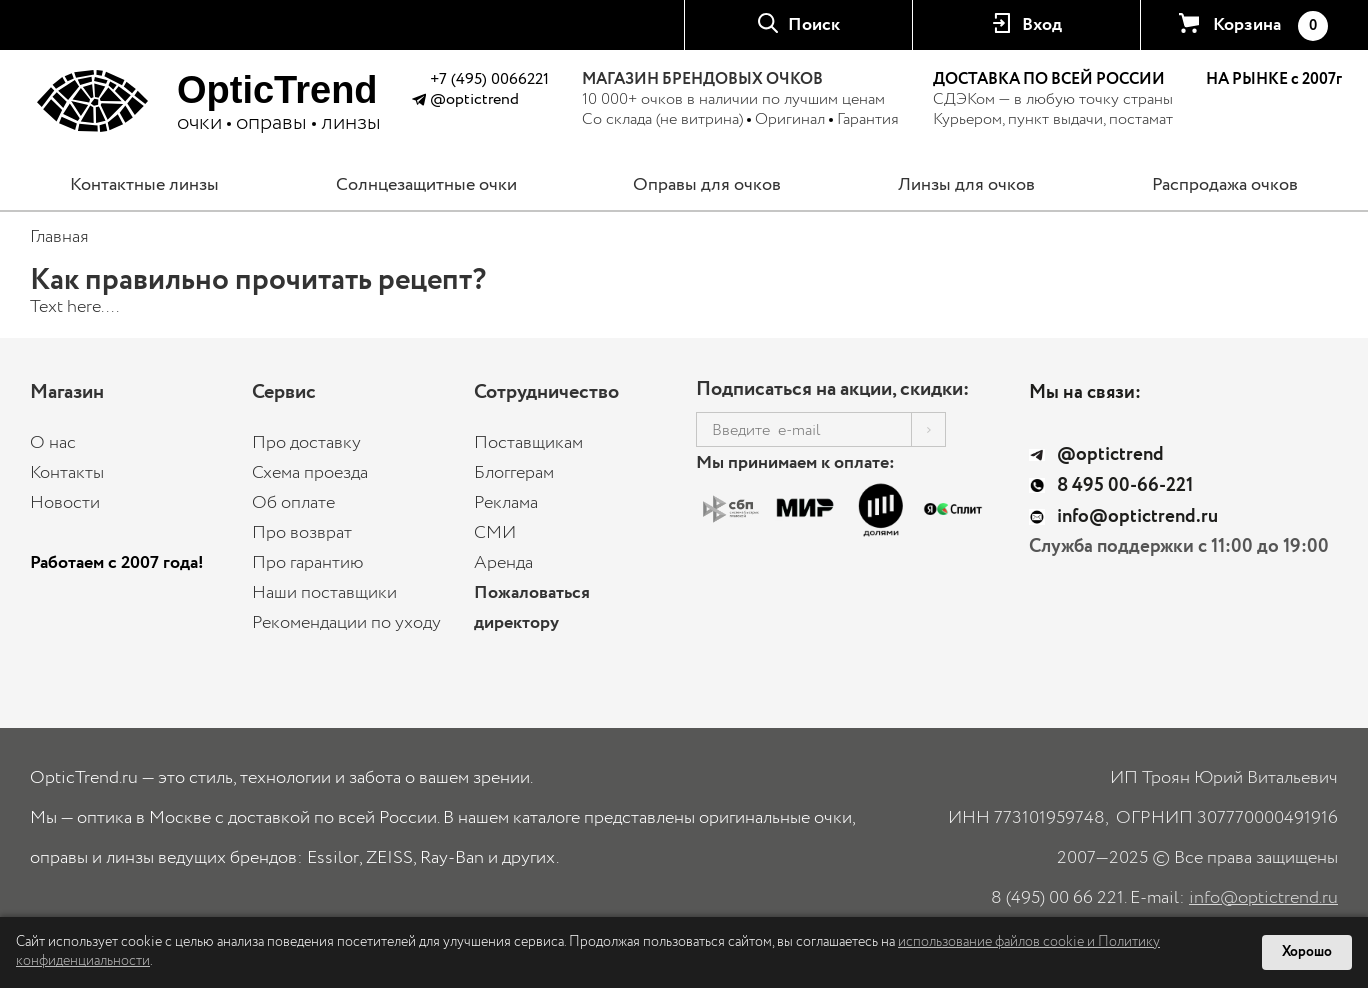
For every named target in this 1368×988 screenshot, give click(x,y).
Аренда (503, 563)
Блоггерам (514, 473)
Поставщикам (528, 443)
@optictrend (474, 99)
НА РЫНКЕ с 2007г (1274, 80)
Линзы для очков (966, 185)
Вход (1042, 25)
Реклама (506, 503)
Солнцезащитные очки (426, 185)
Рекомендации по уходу (346, 623)
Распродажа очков (1225, 185)
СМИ (495, 533)
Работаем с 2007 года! (117, 563)
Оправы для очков (707, 185)
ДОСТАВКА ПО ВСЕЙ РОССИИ (1049, 79)
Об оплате (293, 503)
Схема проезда (310, 473)
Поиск (814, 25)
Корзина (1270, 26)
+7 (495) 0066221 (489, 79)
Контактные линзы (144, 185)
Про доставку (306, 443)
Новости (65, 503)
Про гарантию (308, 563)
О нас (53, 443)
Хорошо (1307, 952)
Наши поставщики (324, 593)
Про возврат (302, 533)
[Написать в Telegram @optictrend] (418, 102)
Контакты (67, 473)
